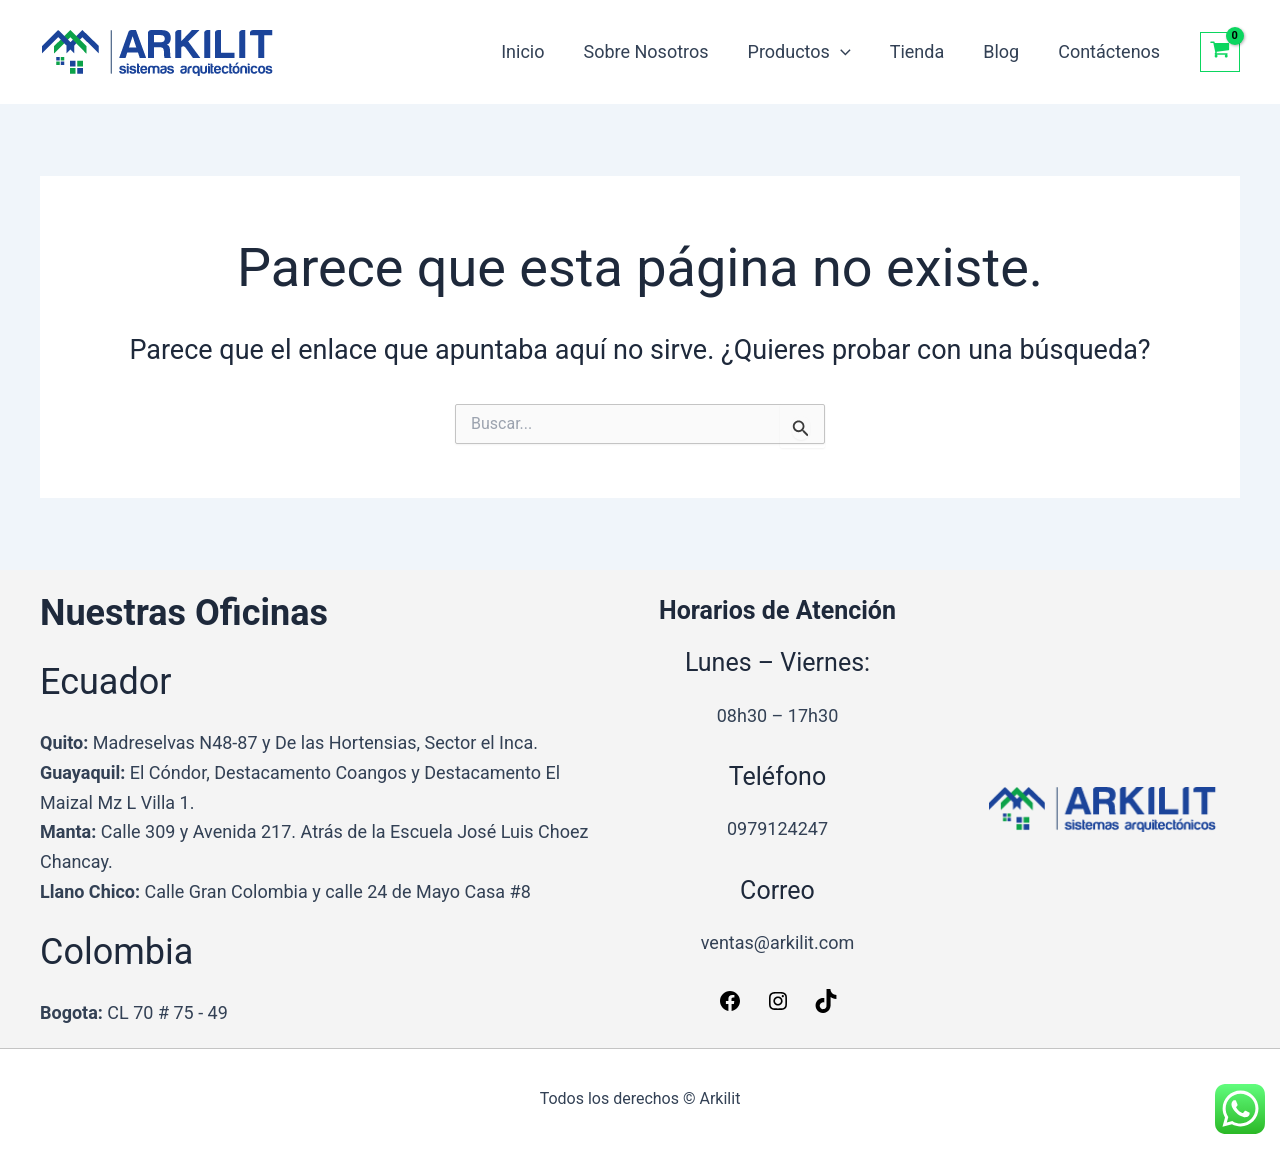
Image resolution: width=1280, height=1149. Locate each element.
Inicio (539, 51)
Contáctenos (1111, 51)
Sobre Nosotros (659, 51)
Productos (809, 52)
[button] (850, 52)
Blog (1006, 51)
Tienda (924, 51)
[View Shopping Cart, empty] (1220, 52)
